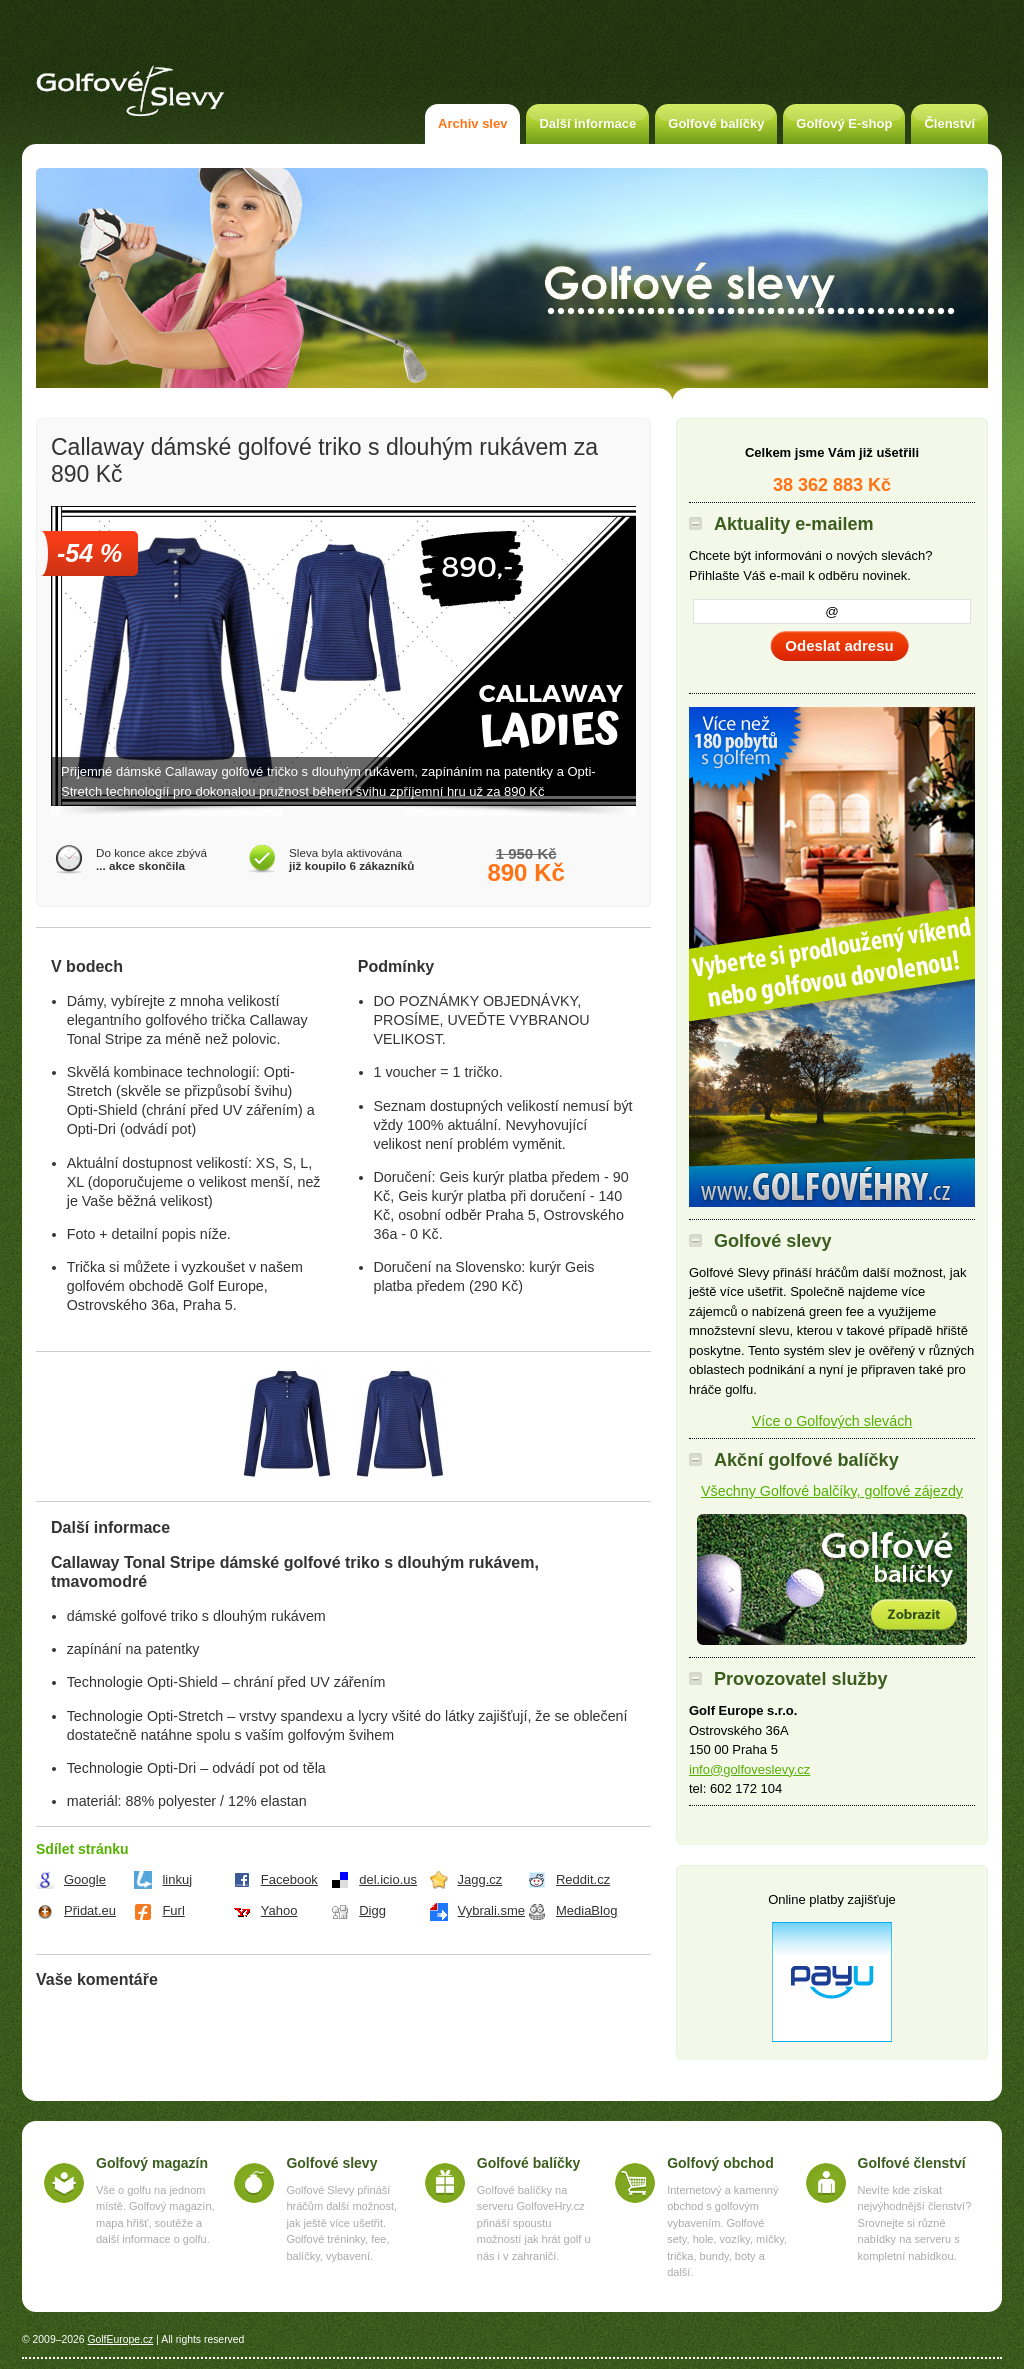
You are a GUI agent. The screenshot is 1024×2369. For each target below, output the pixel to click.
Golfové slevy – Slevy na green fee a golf (130, 91)
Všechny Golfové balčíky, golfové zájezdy (832, 1491)
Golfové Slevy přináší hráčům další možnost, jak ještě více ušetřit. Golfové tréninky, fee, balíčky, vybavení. (341, 2223)
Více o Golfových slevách (832, 1421)
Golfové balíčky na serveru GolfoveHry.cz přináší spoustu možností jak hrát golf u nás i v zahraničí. (534, 2223)
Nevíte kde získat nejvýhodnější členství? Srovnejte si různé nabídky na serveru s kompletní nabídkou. (915, 2223)
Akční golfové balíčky (832, 1579)
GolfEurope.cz (120, 2339)
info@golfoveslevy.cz (749, 1769)
